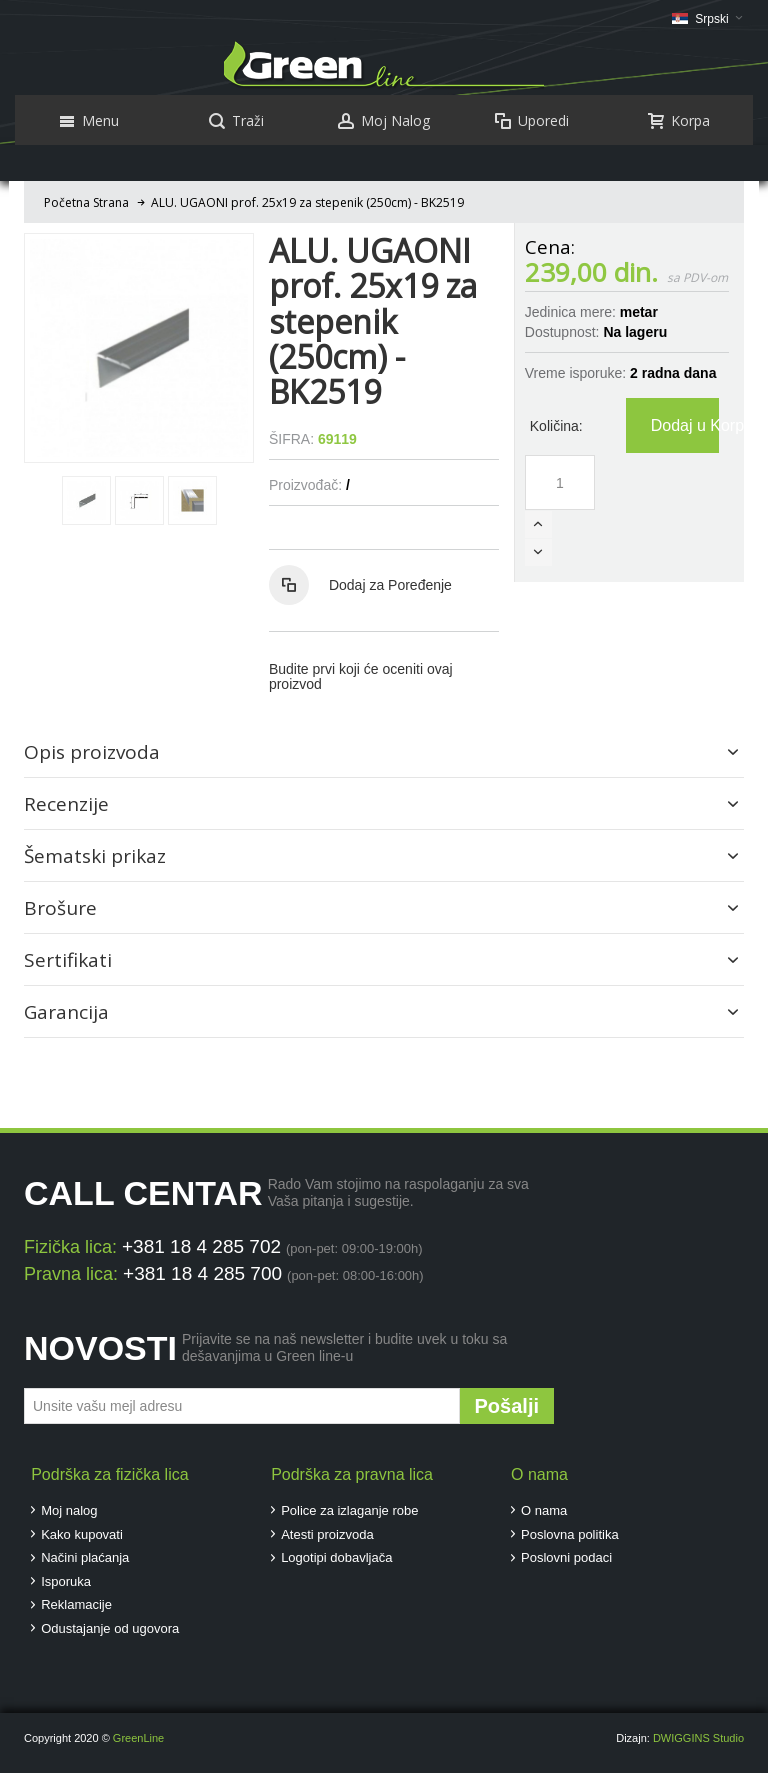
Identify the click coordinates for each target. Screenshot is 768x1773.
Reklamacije (76, 1604)
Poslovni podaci (566, 1557)
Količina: (556, 426)
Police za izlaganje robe (349, 1510)
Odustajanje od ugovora (110, 1628)
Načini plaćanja (85, 1557)
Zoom (139, 348)
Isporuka (66, 1581)
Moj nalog (69, 1510)
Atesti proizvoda (327, 1534)
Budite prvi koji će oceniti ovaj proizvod (361, 676)
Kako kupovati (82, 1534)
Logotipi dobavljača (336, 1557)
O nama (544, 1510)
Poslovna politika (570, 1534)
